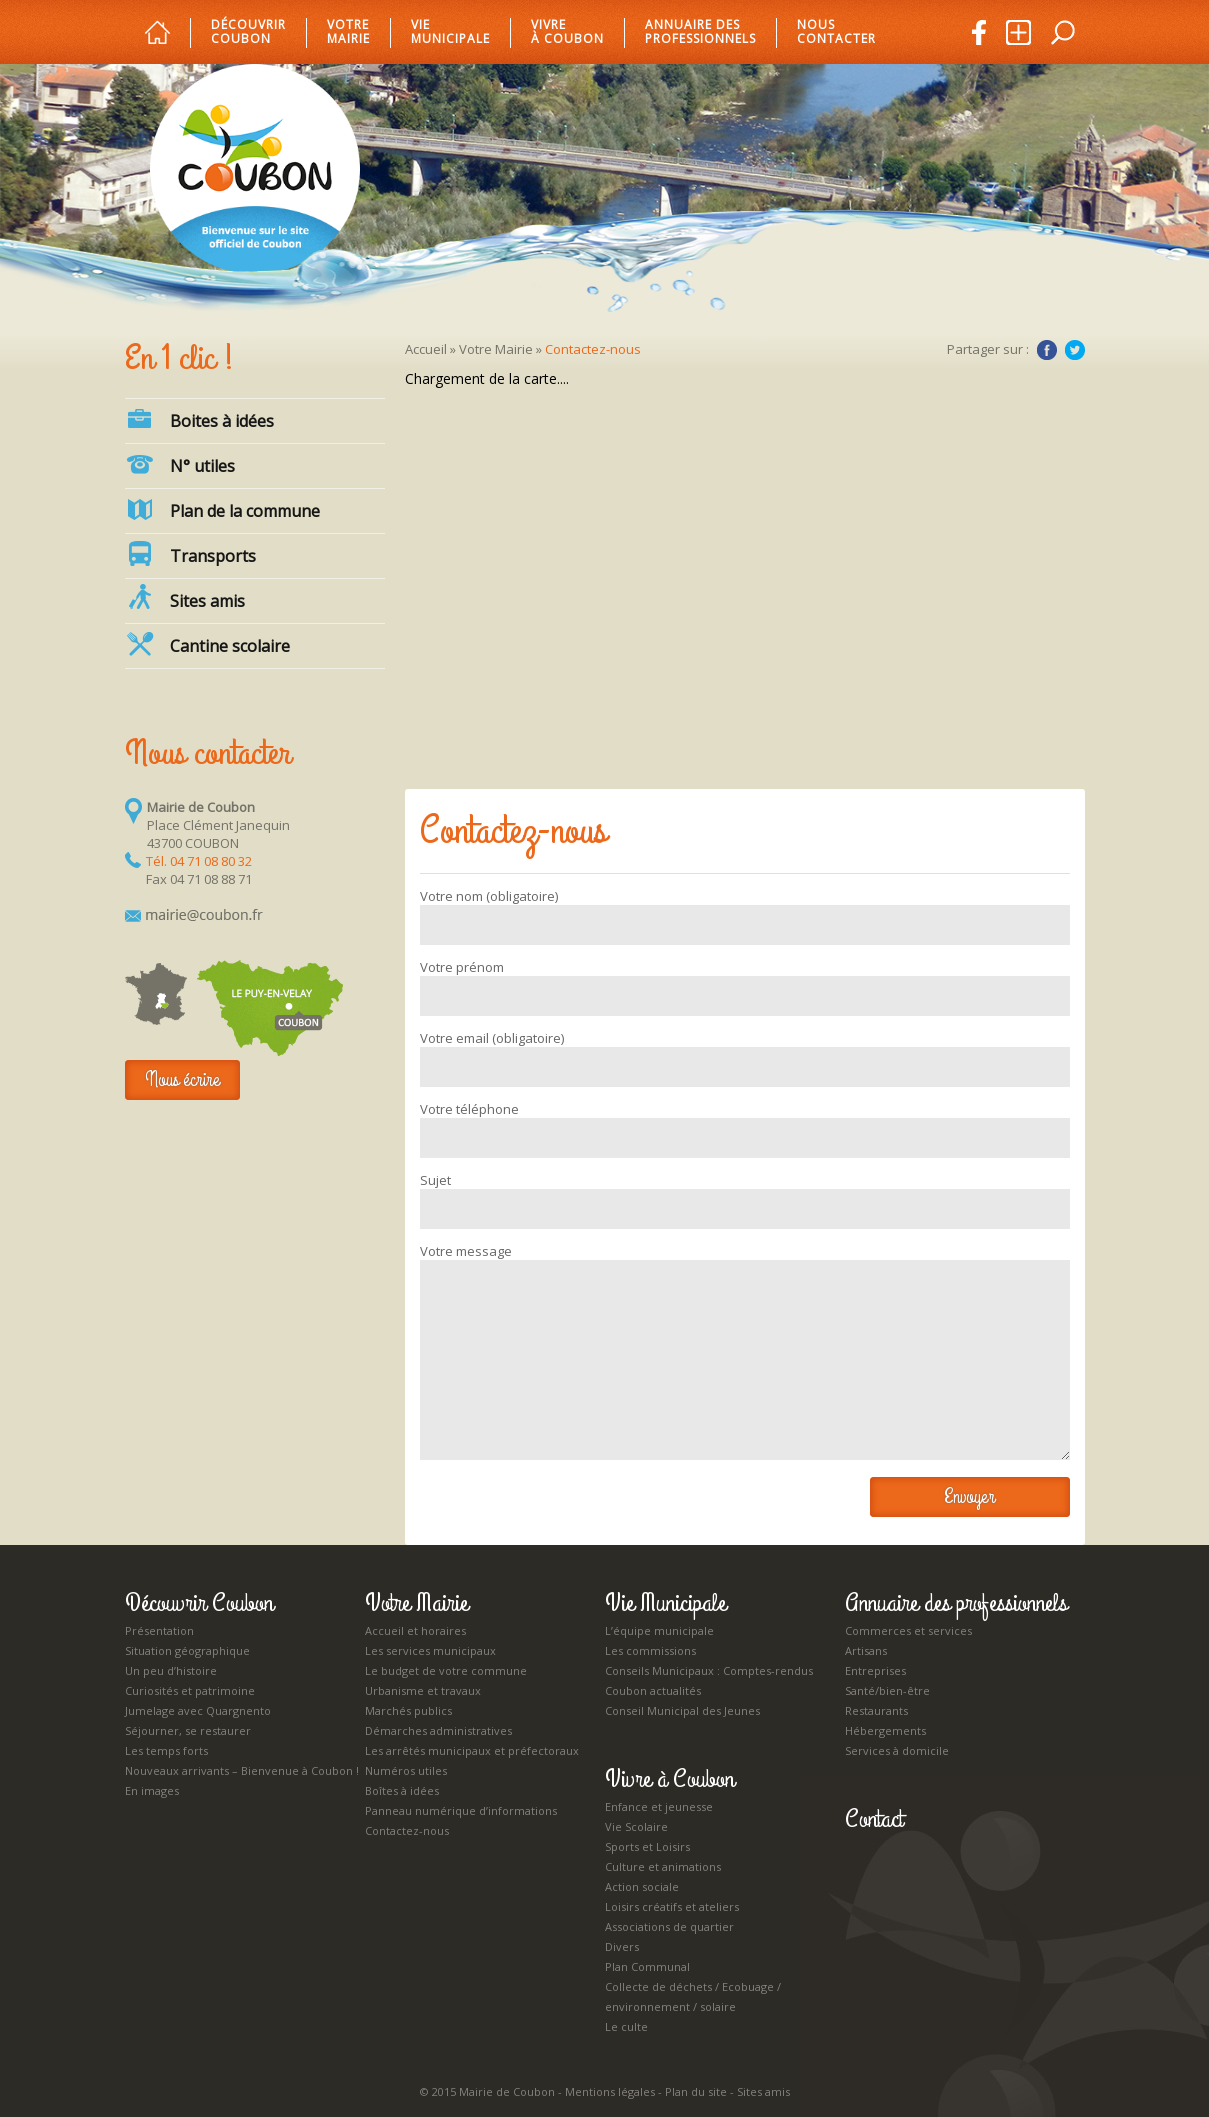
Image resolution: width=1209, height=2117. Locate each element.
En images (152, 1790)
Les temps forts (166, 1750)
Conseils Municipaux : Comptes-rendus (709, 1670)
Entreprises (875, 1670)
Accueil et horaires (415, 1630)
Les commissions (650, 1650)
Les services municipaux (430, 1650)
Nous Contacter (836, 32)
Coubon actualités (653, 1690)
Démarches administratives (438, 1730)
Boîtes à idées (402, 1790)
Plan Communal (647, 1966)
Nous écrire (182, 1079)
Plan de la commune (222, 509)
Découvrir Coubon (248, 32)
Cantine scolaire (207, 644)
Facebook (1047, 350)
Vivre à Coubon (567, 32)
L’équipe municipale (659, 1630)
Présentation (159, 1630)
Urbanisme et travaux (423, 1690)
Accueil (426, 349)
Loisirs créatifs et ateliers (672, 1906)
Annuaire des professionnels (700, 32)
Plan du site (696, 2091)
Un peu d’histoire (171, 1670)
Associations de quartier (669, 1926)
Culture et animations (663, 1866)
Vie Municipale (665, 1603)
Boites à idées (199, 419)
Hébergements (885, 1730)
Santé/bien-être (887, 1690)
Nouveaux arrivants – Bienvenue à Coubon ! (242, 1770)
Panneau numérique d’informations (461, 1810)
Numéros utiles (406, 1770)
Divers (622, 1946)
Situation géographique (187, 1650)
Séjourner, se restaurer (188, 1730)
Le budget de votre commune (446, 1670)
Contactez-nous (407, 1830)
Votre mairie (348, 32)
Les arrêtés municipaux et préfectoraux (472, 1750)
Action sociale (642, 1886)
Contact (874, 1819)
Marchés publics (408, 1710)
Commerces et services (908, 1630)
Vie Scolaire (636, 1826)
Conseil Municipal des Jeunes (682, 1710)
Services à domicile (897, 1750)
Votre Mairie (496, 349)
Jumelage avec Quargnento (198, 1710)
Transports (190, 554)
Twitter (1075, 350)
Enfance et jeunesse (659, 1806)
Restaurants (876, 1710)
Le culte (626, 2026)
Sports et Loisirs (647, 1846)
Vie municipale (450, 32)
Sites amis (185, 598)
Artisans (866, 1650)
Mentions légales (610, 2091)
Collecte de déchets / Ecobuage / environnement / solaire (693, 1996)
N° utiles (180, 464)
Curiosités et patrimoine (190, 1690)
